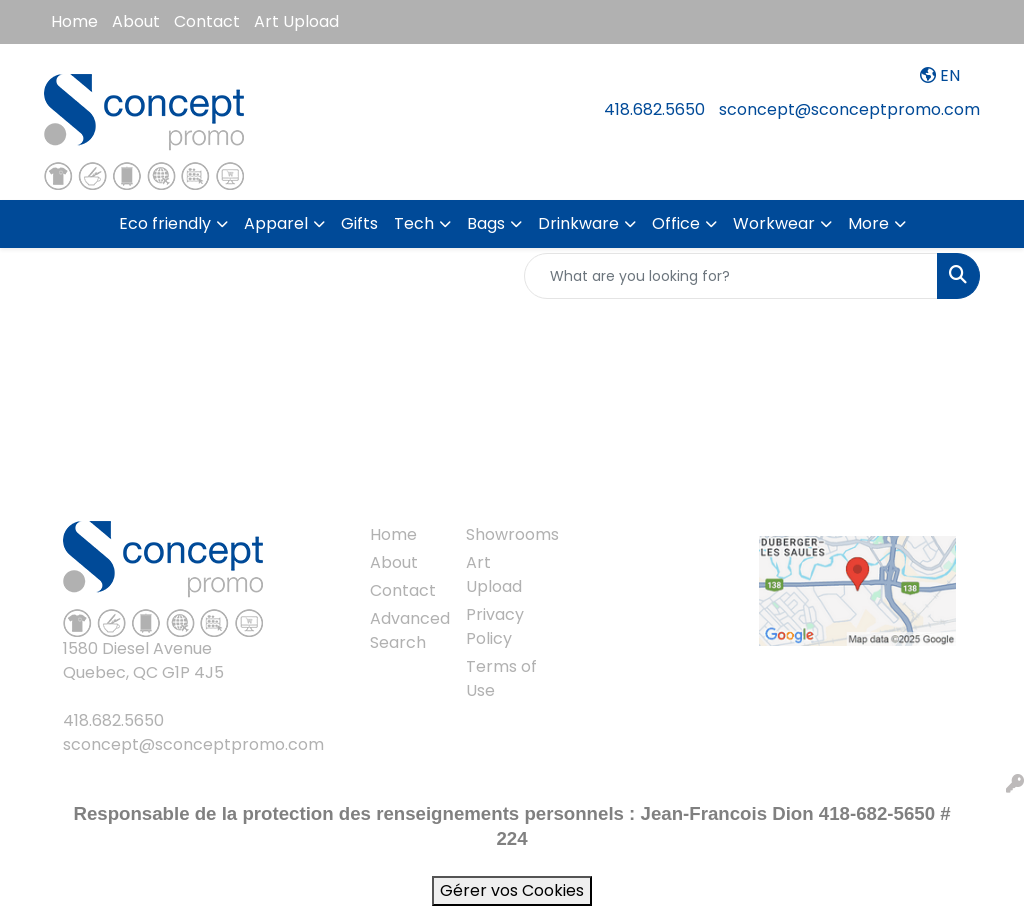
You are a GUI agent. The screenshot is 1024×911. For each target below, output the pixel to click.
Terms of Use (501, 678)
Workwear (774, 223)
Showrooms (502, 534)
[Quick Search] (731, 276)
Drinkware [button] (578, 223)
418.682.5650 (654, 109)
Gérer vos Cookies (512, 890)
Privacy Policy (495, 626)
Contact (207, 21)
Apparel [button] (276, 223)
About (136, 21)
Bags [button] (486, 223)
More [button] (868, 223)
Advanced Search (406, 630)
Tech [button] (414, 223)
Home (74, 21)
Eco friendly (165, 223)
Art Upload (296, 21)
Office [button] (676, 223)
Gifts (359, 223)
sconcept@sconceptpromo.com (849, 109)
